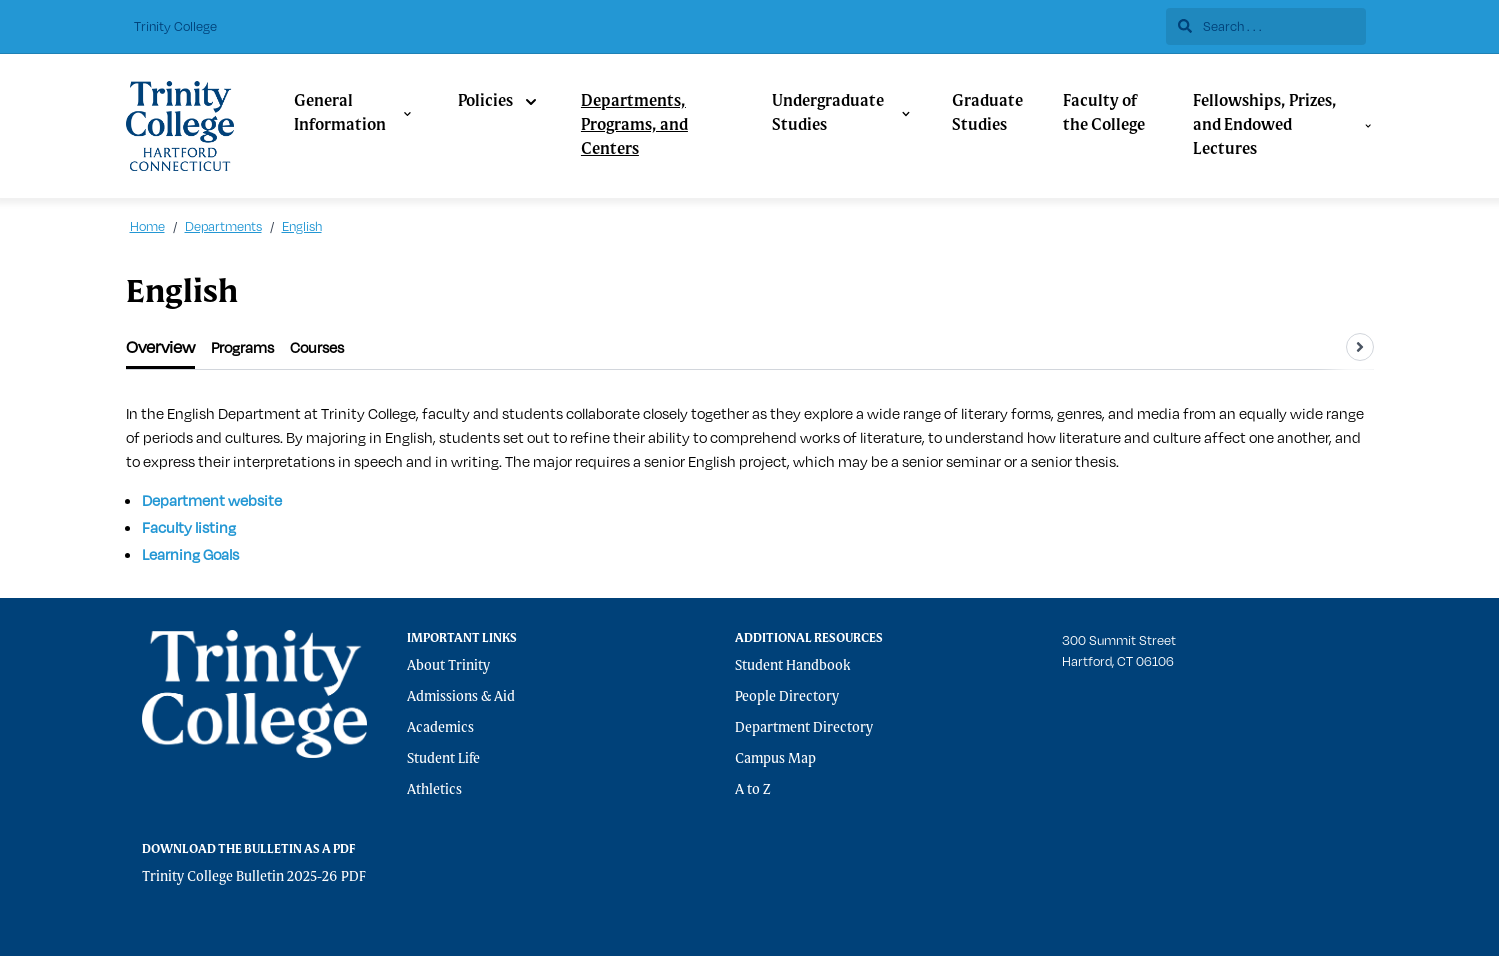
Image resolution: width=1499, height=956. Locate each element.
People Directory (787, 697)
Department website (212, 500)
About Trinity (448, 666)
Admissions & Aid (461, 697)
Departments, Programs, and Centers (634, 126)
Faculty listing (189, 527)
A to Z (753, 790)
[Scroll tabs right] (1360, 347)
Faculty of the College (1104, 114)
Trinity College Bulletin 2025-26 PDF (254, 877)
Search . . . (1220, 26)
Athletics (434, 790)
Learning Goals (190, 554)
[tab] (160, 347)
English (302, 226)
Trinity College (175, 26)
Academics (440, 728)
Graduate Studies (987, 114)
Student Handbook (793, 666)
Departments (223, 226)
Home (147, 226)
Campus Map (775, 759)
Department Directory (804, 728)
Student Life (443, 759)
